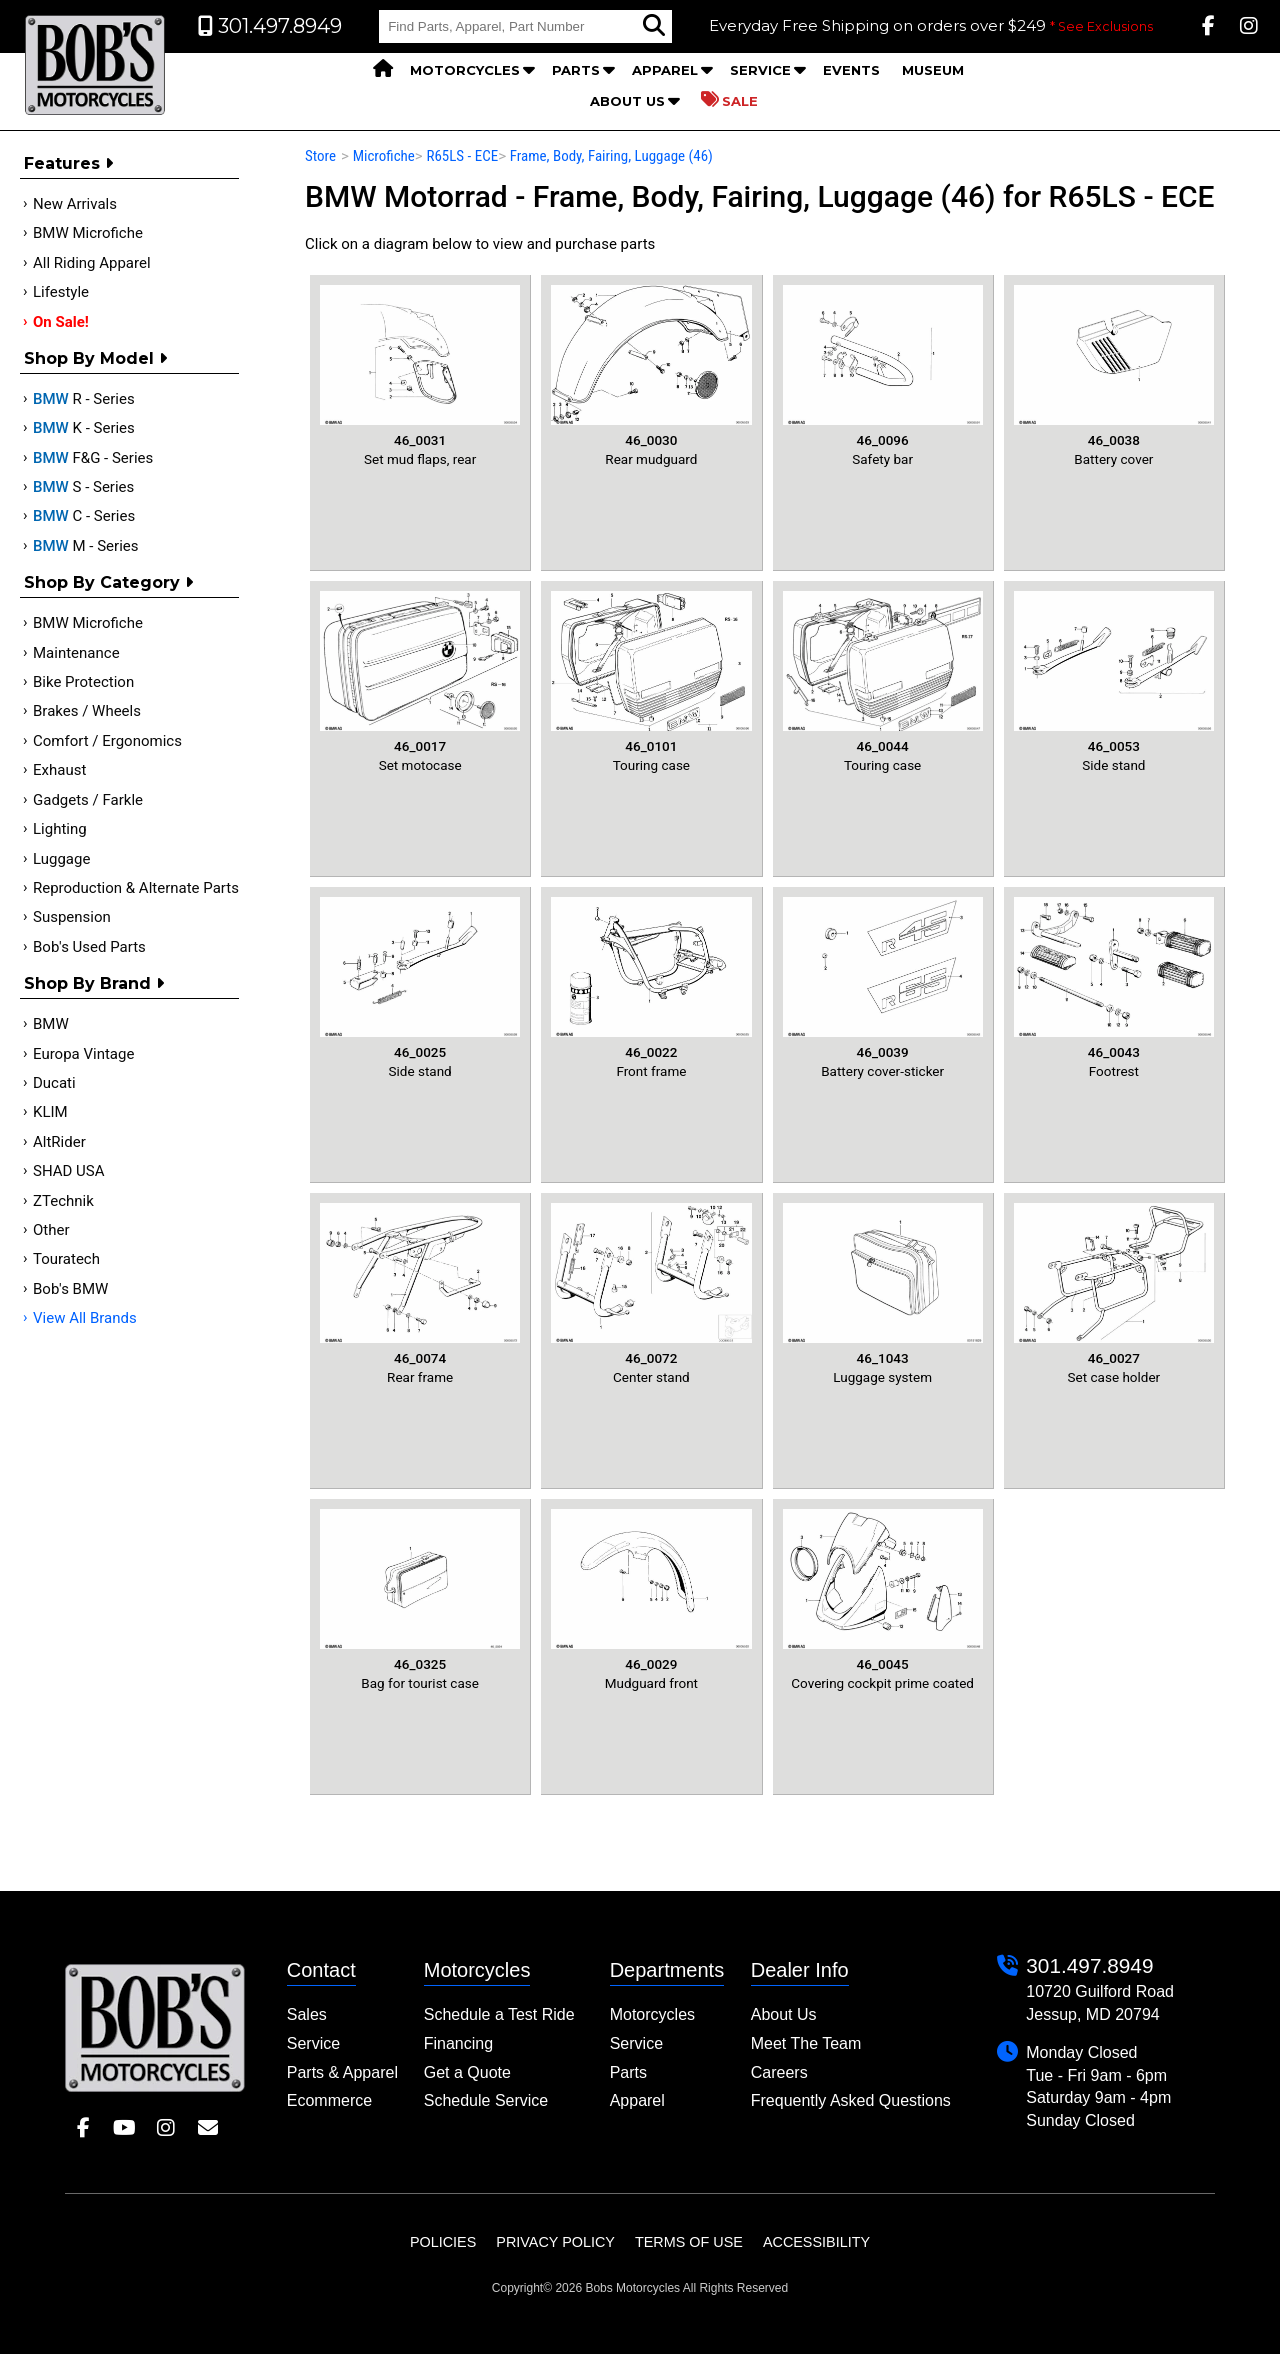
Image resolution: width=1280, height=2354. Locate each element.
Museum (933, 70)
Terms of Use (689, 2242)
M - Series (86, 546)
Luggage (61, 859)
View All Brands (85, 1318)
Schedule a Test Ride (499, 2014)
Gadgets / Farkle (88, 800)
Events (851, 70)
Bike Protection (83, 682)
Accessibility (816, 2242)
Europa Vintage (83, 1054)
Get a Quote (467, 2072)
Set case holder (1114, 1294)
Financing (458, 2043)
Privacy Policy (555, 2242)
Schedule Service (486, 2100)
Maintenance (76, 653)
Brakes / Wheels (87, 711)
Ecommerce (329, 2100)
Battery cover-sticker (883, 988)
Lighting (60, 829)
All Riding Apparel (92, 263)
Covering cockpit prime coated (883, 1600)
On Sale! (61, 322)
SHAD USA (69, 1171)
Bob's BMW (70, 1289)
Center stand (651, 1294)
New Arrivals (75, 204)
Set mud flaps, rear (420, 376)
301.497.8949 (1089, 1965)
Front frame (651, 988)
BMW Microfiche (88, 233)
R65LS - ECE (462, 156)
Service (760, 70)
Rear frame (420, 1294)
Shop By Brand (94, 983)
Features (68, 163)
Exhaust (59, 770)
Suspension (72, 917)
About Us (627, 101)
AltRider (59, 1142)
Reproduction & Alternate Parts (136, 888)
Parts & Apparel (342, 2072)
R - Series (84, 399)
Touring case (651, 682)
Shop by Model (95, 358)
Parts (576, 70)
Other (51, 1230)
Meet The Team (806, 2043)
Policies (443, 2242)
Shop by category (108, 582)
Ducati (54, 1083)
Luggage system (883, 1294)
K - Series (84, 428)
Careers (779, 2072)
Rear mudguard (651, 376)
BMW (51, 1024)
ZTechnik (63, 1201)
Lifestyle (61, 292)
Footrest (1114, 988)
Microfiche (384, 156)
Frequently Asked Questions (851, 2100)
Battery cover (1114, 376)
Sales (307, 2014)
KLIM (50, 1112)
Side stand (1114, 682)
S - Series (83, 487)
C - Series (84, 516)
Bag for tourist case (420, 1600)
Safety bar (883, 376)
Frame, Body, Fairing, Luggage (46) (611, 156)
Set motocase (420, 682)
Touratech (66, 1259)
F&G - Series (93, 458)
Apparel (665, 70)
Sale (729, 100)
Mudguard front (651, 1600)
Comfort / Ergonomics (107, 741)
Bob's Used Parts (89, 947)
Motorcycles (465, 70)
